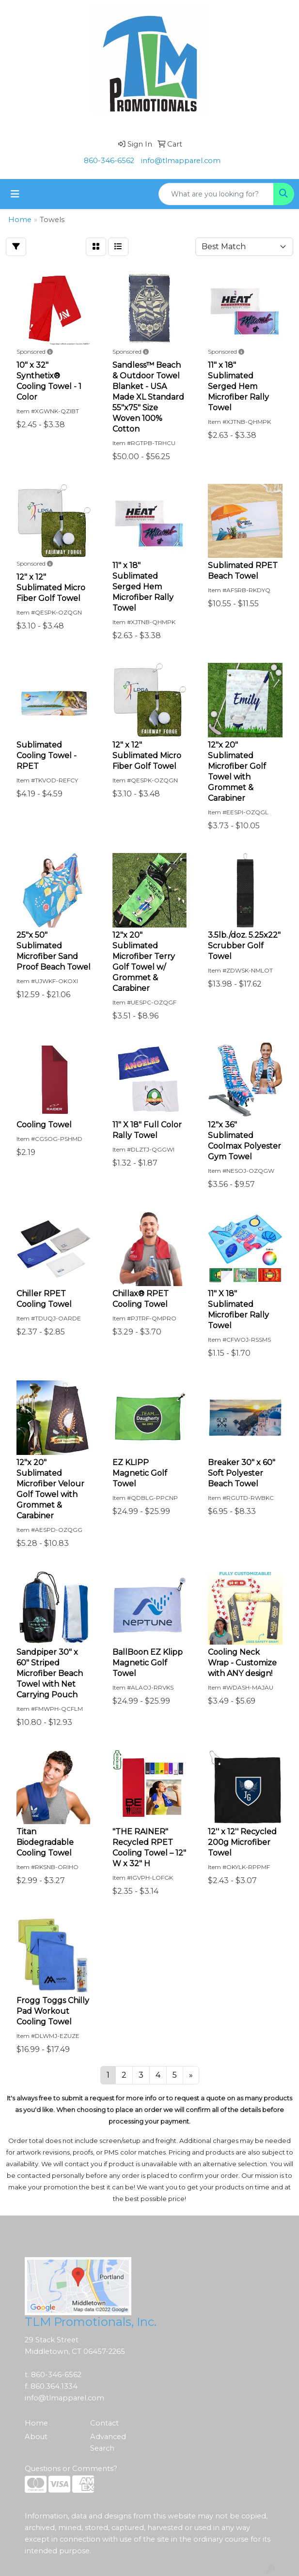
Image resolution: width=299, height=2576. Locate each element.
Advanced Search (108, 2442)
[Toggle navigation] (15, 194)
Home (36, 2423)
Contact (104, 2423)
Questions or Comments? (71, 2468)
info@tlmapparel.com (180, 160)
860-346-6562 (109, 160)
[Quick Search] (216, 194)
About (36, 2436)
